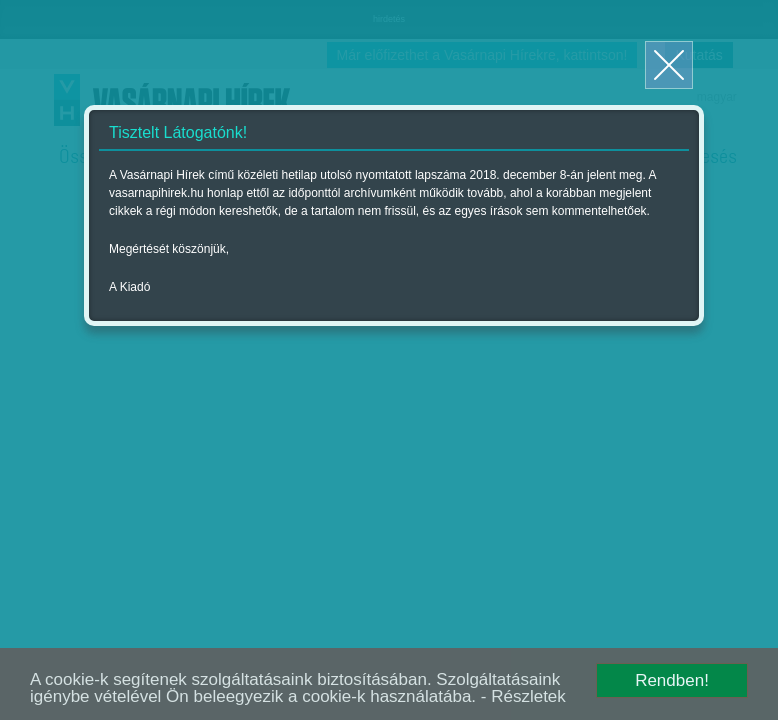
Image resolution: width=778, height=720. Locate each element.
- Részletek (523, 696)
